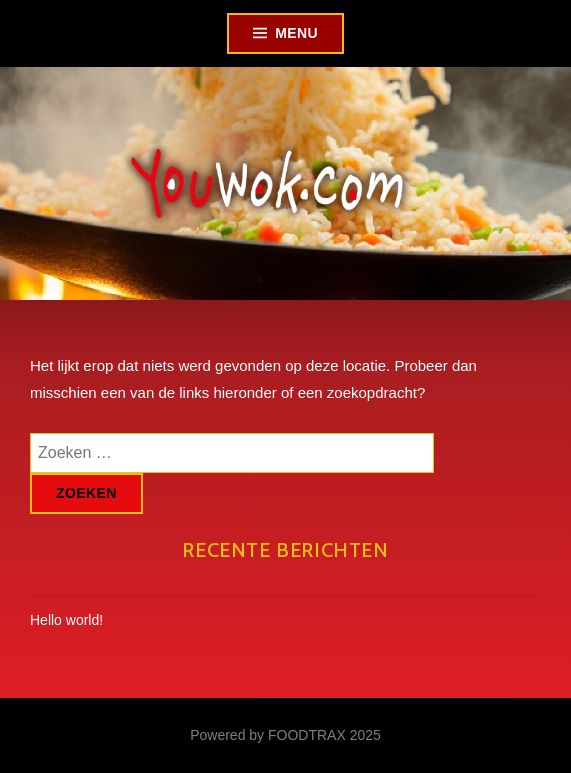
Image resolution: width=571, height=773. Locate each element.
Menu (296, 33)
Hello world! (66, 620)
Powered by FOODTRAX (268, 735)
